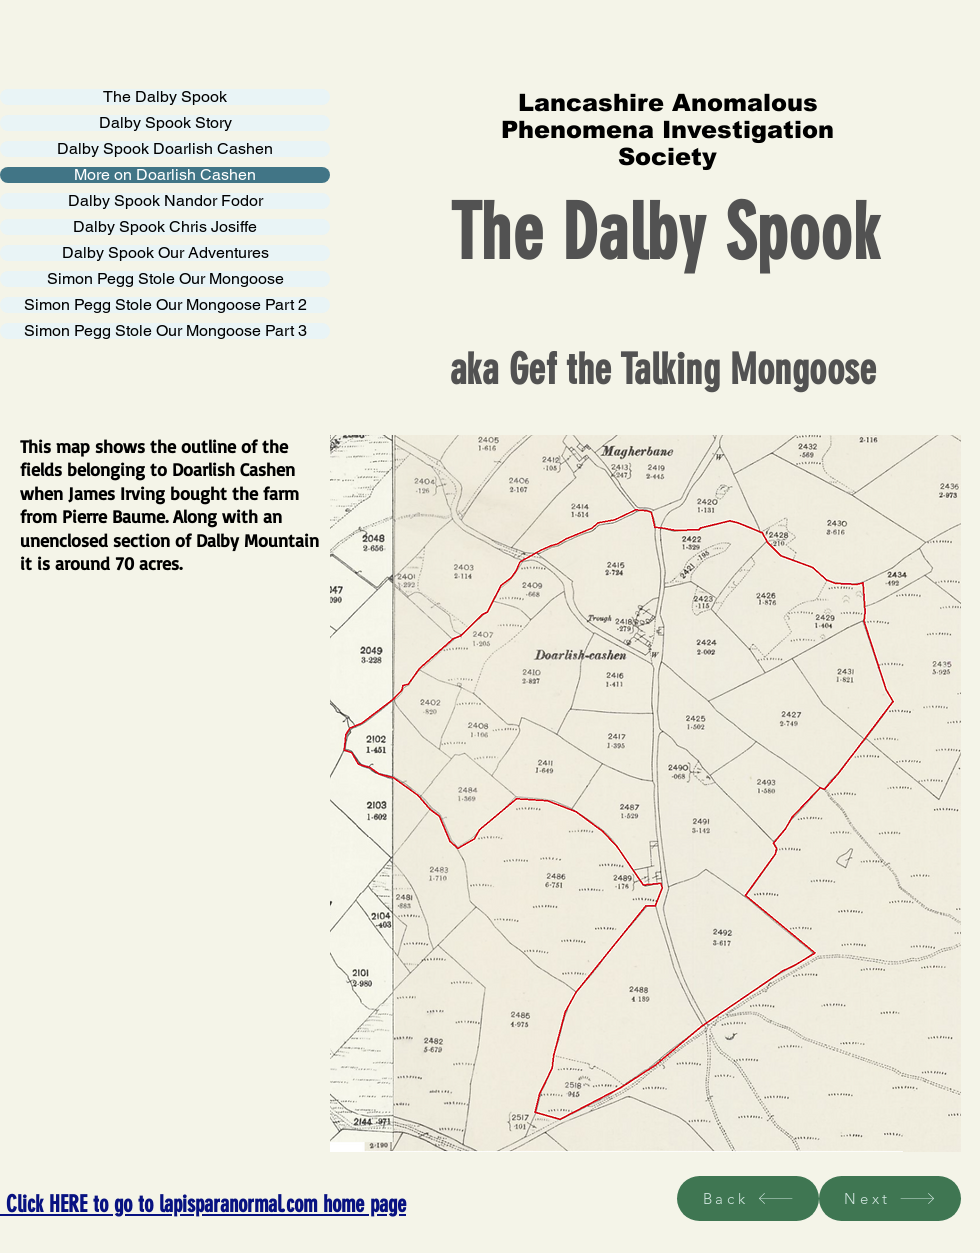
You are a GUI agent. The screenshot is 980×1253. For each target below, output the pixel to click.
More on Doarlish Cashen (165, 175)
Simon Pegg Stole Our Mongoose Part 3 (165, 331)
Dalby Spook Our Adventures (165, 253)
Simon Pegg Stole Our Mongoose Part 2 (165, 305)
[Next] (890, 1198)
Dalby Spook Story (165, 123)
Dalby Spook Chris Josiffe (165, 227)
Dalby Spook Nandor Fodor (165, 201)
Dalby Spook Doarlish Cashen (165, 149)
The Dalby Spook (165, 97)
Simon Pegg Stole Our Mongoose (165, 279)
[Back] (748, 1198)
